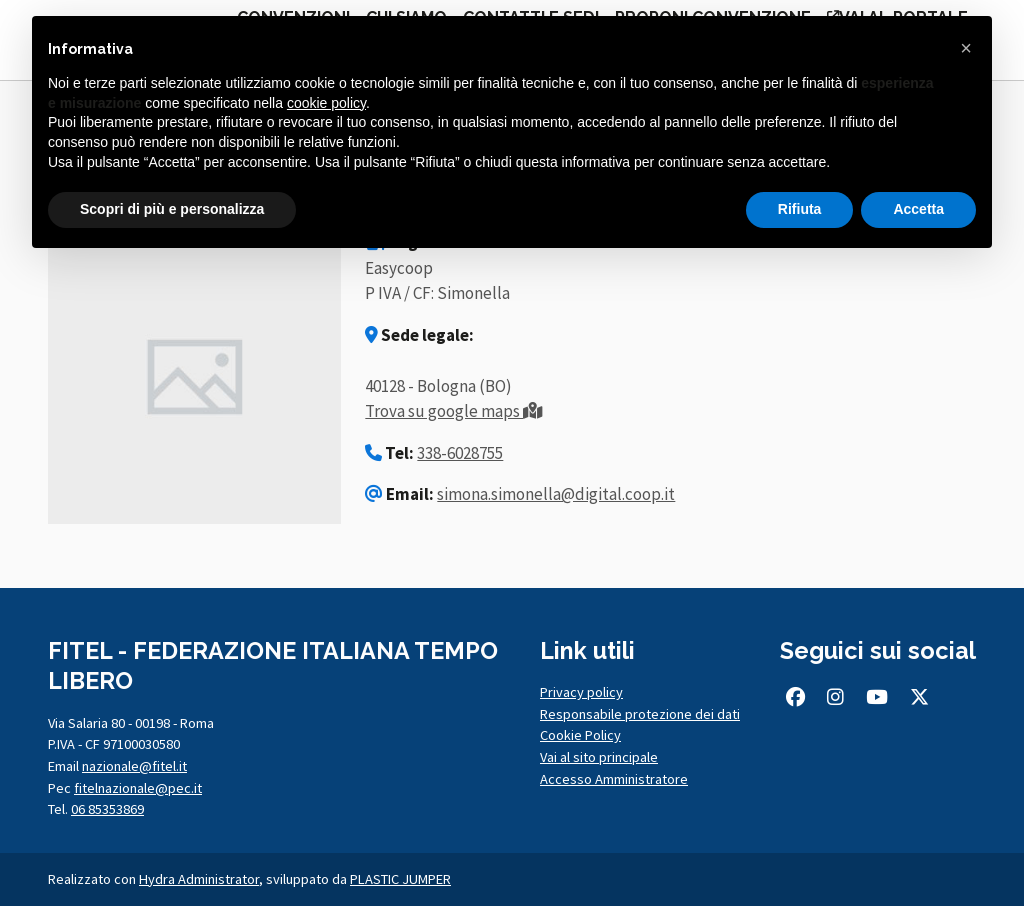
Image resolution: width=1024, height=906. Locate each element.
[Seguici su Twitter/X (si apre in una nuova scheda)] (920, 697)
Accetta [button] (918, 209)
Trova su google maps (453, 411)
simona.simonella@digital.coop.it (556, 494)
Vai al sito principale (599, 757)
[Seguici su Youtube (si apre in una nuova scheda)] (876, 697)
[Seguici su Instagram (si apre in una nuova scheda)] (835, 697)
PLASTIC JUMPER (400, 879)
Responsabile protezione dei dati (640, 714)
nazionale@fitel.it (134, 766)
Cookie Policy (580, 735)
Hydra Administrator (199, 879)
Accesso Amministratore (614, 779)
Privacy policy (581, 692)
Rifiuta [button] (800, 209)
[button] (966, 48)
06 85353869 (107, 809)
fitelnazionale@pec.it (138, 788)
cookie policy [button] (326, 103)
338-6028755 (460, 453)
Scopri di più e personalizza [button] (172, 209)
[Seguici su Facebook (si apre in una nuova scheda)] (795, 697)
